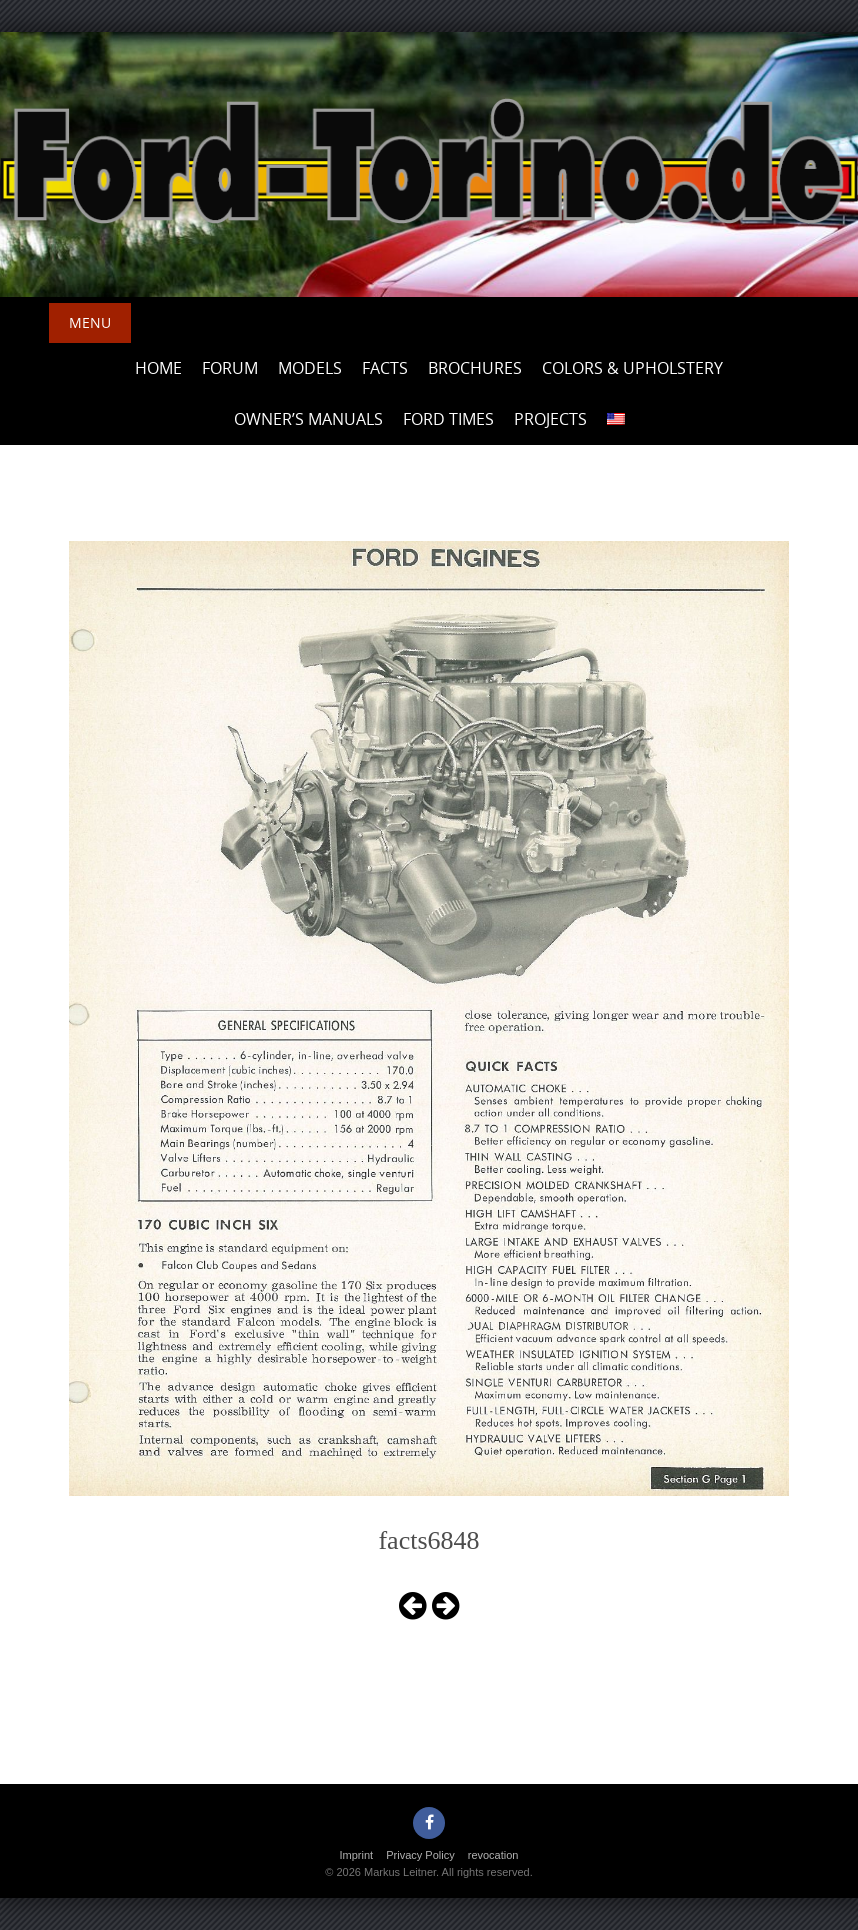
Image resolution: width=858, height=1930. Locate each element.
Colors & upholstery (632, 368)
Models (310, 368)
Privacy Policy (420, 1855)
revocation (493, 1855)
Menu (90, 322)
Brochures (475, 368)
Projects (550, 419)
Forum (230, 368)
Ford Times (448, 419)
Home (158, 368)
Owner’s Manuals (308, 419)
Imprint (357, 1855)
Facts (385, 368)
